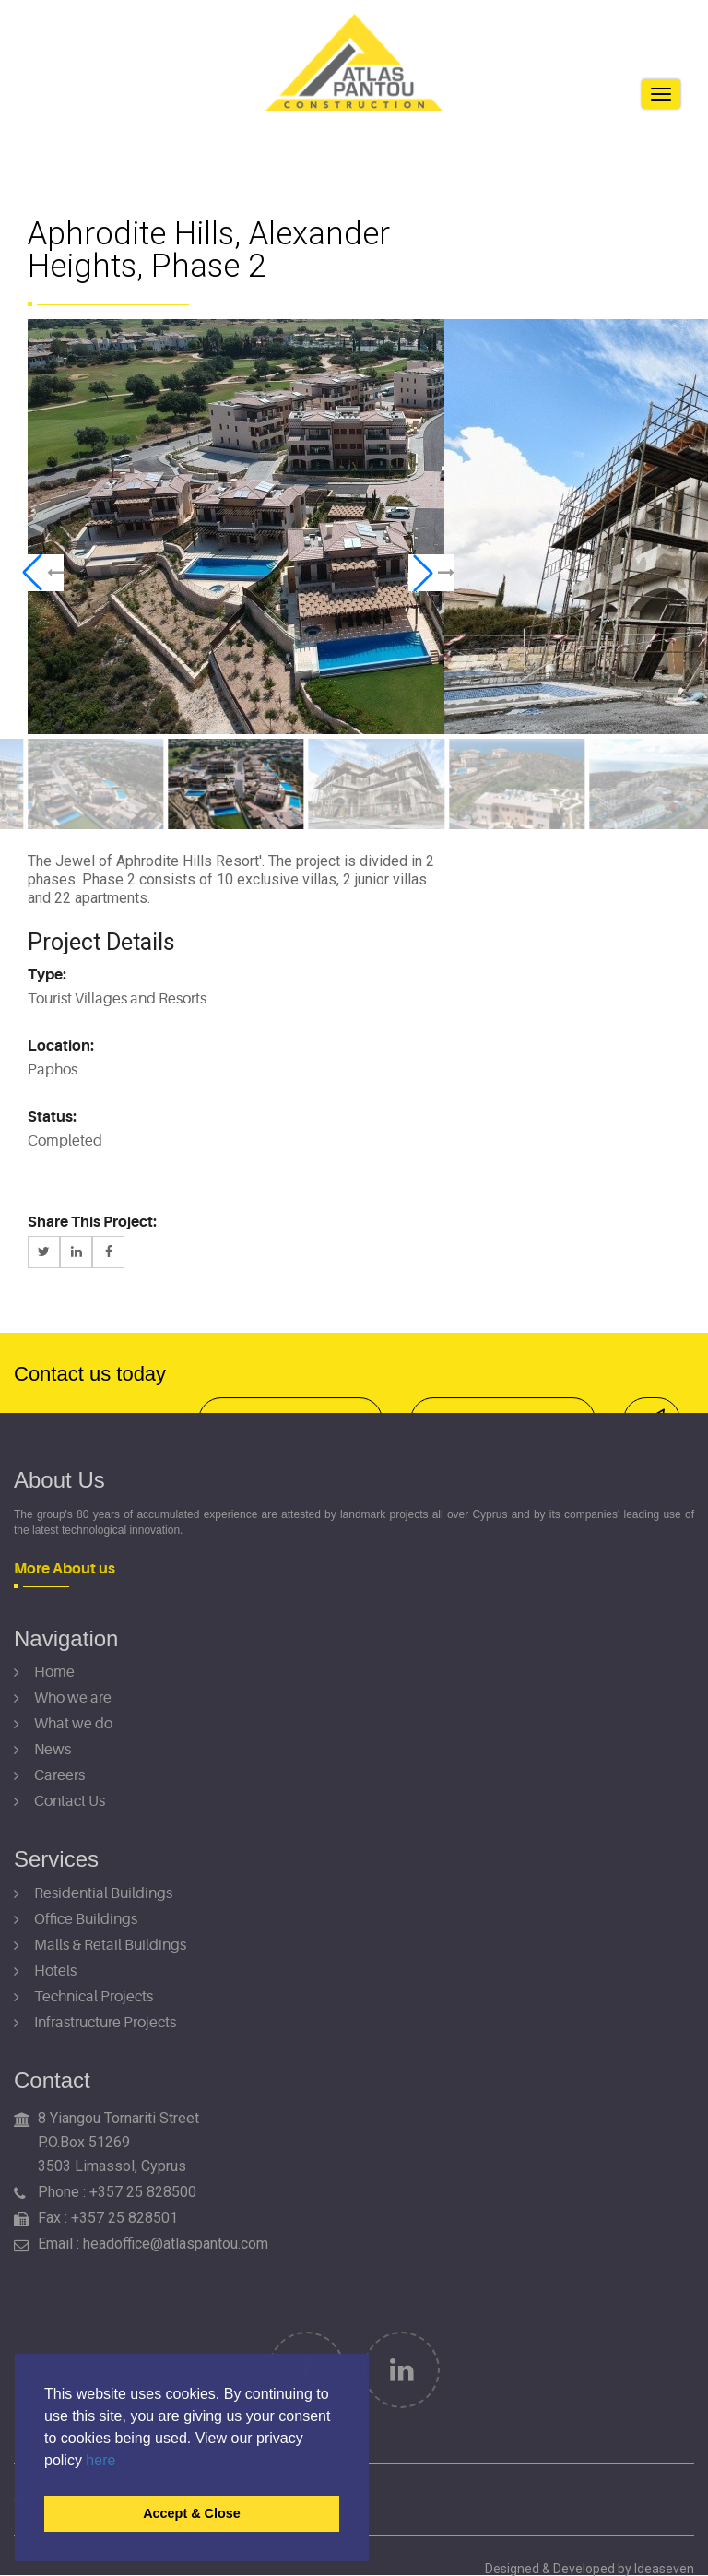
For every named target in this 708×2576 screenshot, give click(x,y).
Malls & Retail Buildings (110, 1945)
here (100, 2460)
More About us (64, 1568)
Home (54, 1672)
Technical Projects (93, 1996)
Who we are (73, 1698)
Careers (59, 1775)
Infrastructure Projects (105, 2022)
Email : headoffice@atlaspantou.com (153, 2243)
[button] (41, 572)
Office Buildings (85, 1919)
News (52, 1749)
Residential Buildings (103, 1893)
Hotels (55, 1971)
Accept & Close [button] (192, 2513)
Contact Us (69, 1801)
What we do (73, 1723)
